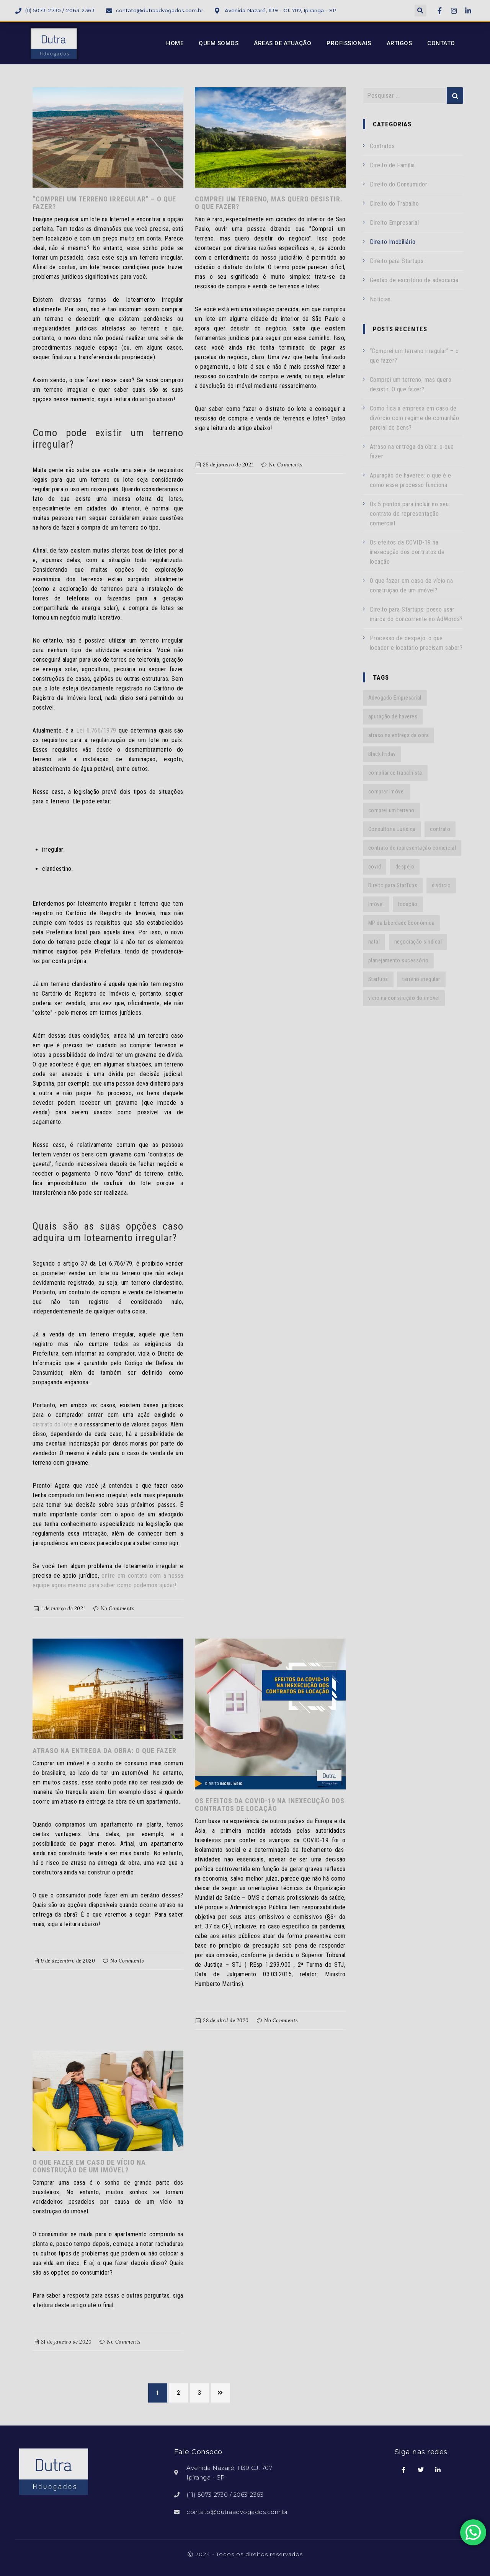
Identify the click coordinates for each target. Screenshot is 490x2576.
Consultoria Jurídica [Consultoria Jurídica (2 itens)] (392, 829)
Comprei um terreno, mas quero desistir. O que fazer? (269, 203)
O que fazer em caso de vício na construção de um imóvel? (89, 2166)
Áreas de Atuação (282, 43)
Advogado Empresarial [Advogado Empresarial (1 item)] (394, 698)
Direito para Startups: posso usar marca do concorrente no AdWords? (416, 614)
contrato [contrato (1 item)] (440, 829)
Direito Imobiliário (393, 241)
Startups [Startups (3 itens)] (378, 979)
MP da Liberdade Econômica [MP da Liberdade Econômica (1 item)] (401, 923)
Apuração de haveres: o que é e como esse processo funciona (410, 480)
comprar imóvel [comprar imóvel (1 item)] (386, 791)
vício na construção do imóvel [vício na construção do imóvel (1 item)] (404, 998)
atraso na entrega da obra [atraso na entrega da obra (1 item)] (398, 735)
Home (174, 43)
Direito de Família (392, 165)
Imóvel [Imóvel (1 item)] (376, 904)
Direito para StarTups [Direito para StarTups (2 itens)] (393, 885)
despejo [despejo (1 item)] (405, 867)
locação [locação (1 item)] (408, 904)
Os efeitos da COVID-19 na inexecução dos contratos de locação (270, 1804)
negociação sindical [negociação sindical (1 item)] (418, 942)
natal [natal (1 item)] (374, 942)
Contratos (382, 146)
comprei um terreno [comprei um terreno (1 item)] (391, 810)
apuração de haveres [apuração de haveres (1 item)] (393, 716)
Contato (441, 43)
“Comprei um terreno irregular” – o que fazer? (104, 203)
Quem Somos (218, 43)
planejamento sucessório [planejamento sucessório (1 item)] (398, 960)
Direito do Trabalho (394, 203)
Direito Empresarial (394, 222)
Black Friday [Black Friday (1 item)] (382, 754)
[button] (420, 10)
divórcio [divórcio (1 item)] (441, 885)
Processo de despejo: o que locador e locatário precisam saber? (416, 643)
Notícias (380, 299)
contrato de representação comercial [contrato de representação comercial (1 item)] (412, 848)
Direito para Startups (397, 261)
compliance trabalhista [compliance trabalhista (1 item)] (395, 773)
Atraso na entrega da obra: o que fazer (104, 1751)
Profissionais (349, 43)
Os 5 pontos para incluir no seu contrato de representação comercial (409, 513)
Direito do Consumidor (399, 184)
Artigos (399, 43)
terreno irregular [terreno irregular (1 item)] (421, 979)
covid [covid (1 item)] (374, 867)
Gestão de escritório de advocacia (414, 280)
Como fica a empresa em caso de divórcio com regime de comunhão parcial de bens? (414, 418)
